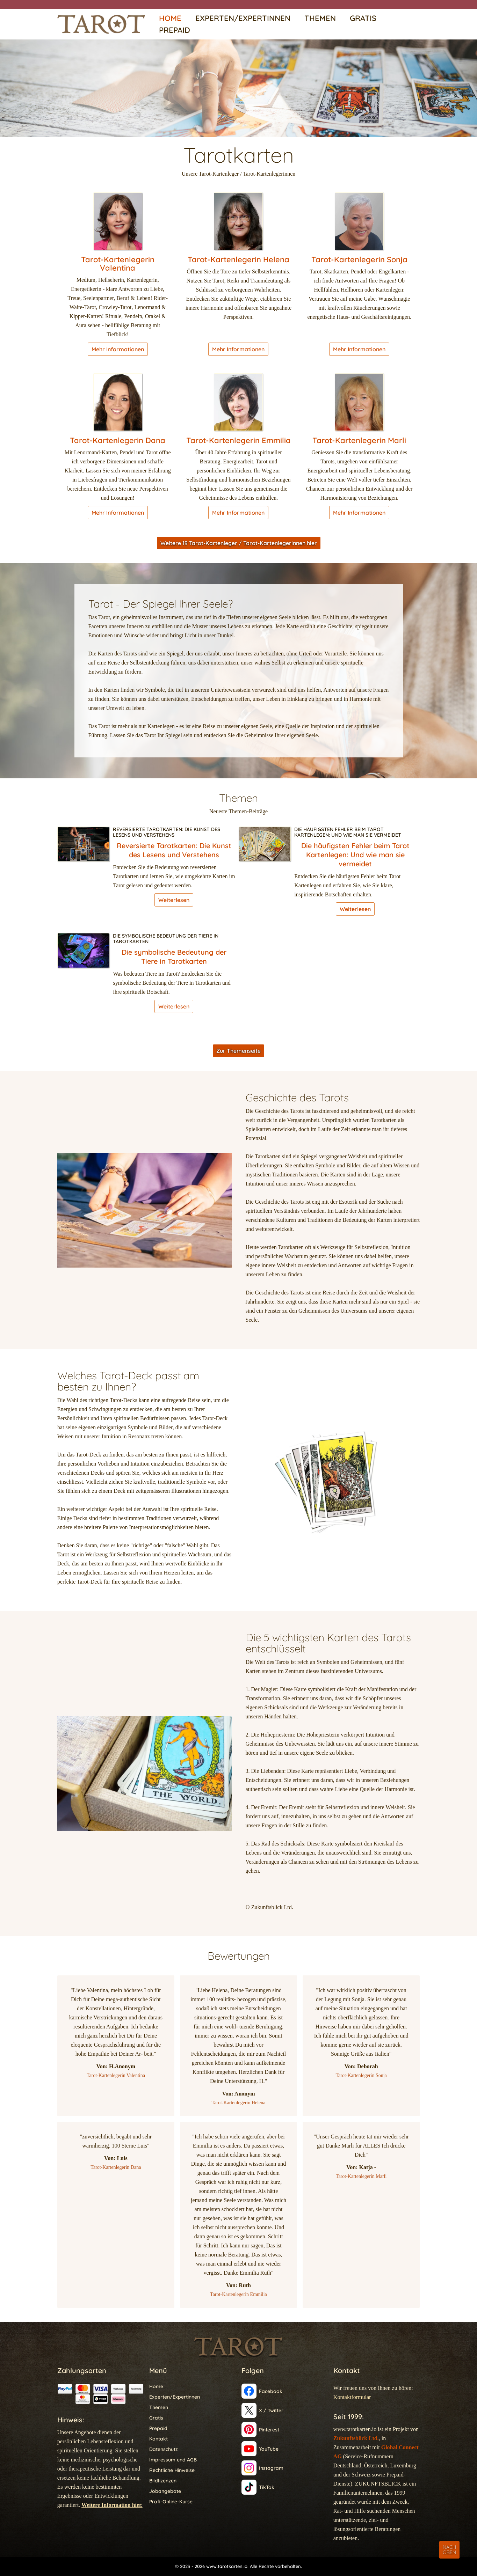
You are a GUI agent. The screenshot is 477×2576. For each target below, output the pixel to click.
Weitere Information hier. (112, 2505)
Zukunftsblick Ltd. (356, 2438)
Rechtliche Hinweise (172, 2470)
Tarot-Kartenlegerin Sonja (359, 259)
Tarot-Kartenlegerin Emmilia (238, 440)
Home (170, 18)
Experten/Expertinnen (242, 18)
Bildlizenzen (162, 2480)
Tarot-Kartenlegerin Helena (238, 259)
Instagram (271, 2468)
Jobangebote (165, 2491)
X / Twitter (271, 2410)
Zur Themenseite (238, 1050)
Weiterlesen (173, 899)
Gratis (363, 18)
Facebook (270, 2391)
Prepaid (174, 30)
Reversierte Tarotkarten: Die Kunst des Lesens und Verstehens (166, 832)
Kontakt (158, 2439)
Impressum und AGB (173, 2460)
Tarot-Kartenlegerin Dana (117, 440)
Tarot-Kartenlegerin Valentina (117, 263)
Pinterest (269, 2429)
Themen (320, 18)
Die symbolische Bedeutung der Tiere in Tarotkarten (165, 938)
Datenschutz (163, 2449)
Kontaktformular (352, 2397)
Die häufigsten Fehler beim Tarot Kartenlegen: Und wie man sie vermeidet (347, 832)
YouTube (269, 2449)
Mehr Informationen (118, 349)
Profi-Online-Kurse (171, 2501)
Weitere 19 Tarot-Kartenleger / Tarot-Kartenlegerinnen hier (238, 543)
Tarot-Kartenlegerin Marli (359, 440)
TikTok (266, 2487)
